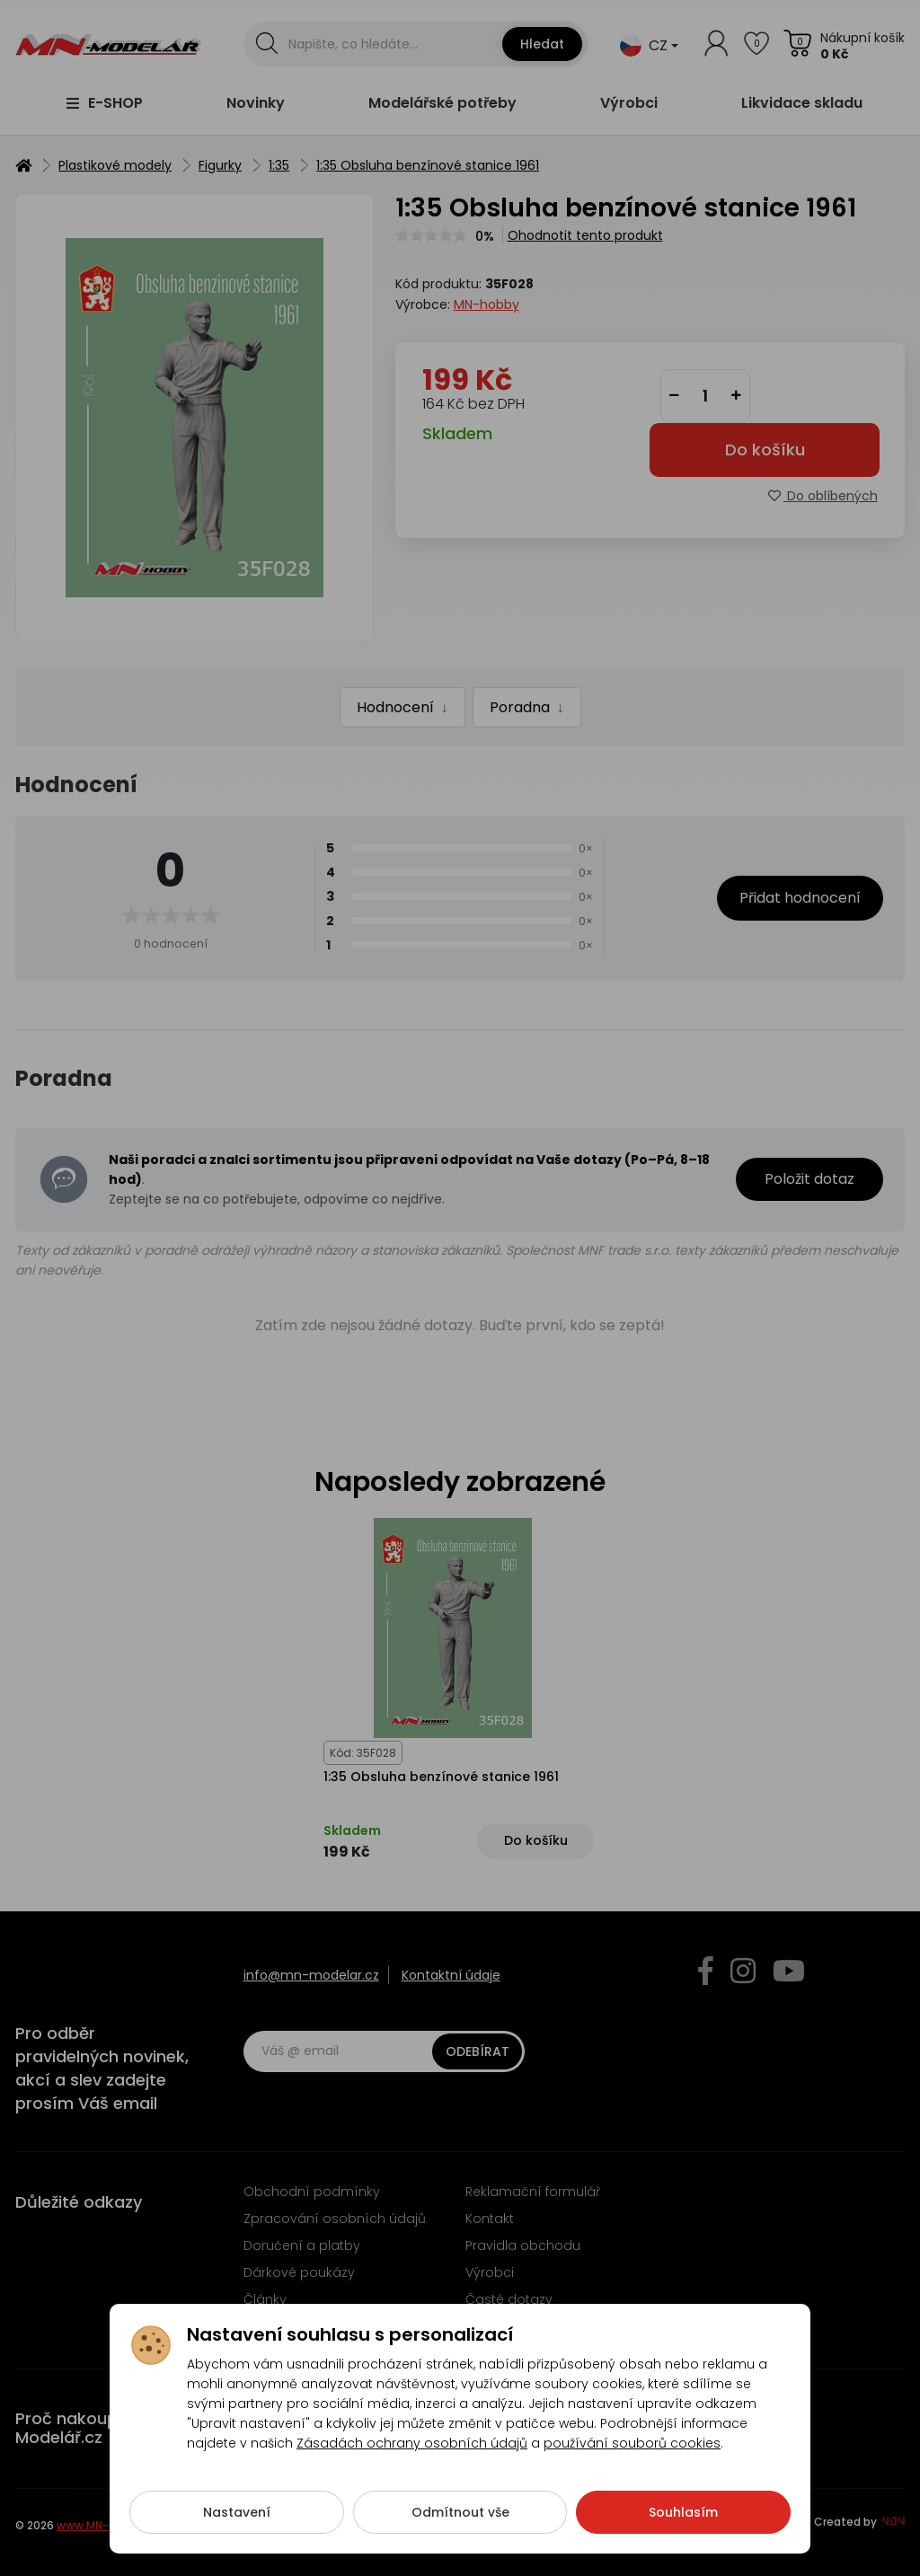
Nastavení (236, 2529)
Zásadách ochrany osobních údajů (411, 2460)
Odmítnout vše (460, 2529)
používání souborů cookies (632, 2460)
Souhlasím (683, 2529)
